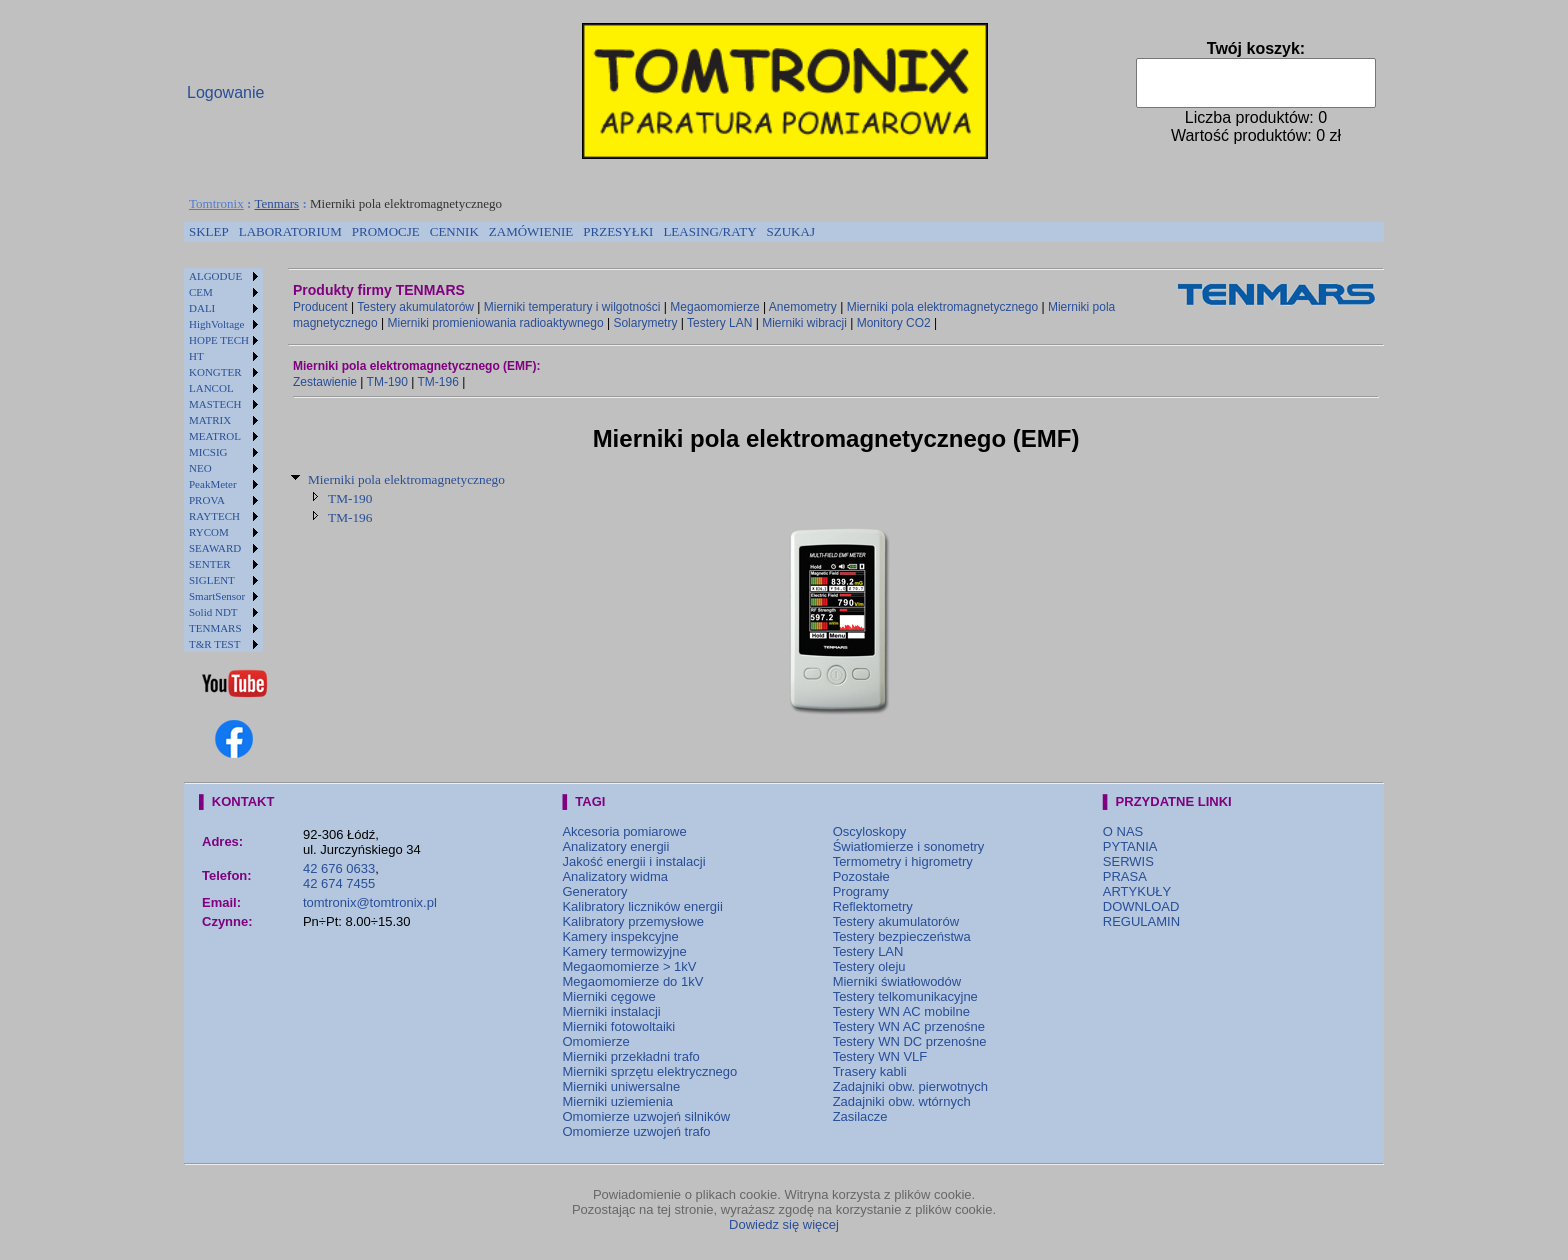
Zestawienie (325, 382)
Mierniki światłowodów (897, 981)
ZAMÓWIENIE (531, 231)
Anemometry (803, 307)
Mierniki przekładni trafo (630, 1056)
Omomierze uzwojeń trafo (636, 1131)
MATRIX (210, 420)
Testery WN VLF (880, 1056)
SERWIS (1128, 861)
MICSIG (208, 452)
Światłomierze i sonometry (909, 846)
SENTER (210, 564)
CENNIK (454, 231)
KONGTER (215, 372)
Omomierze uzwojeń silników (646, 1116)
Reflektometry (873, 906)
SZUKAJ (791, 231)
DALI (202, 308)
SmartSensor (217, 596)
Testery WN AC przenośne (909, 1026)
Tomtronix (216, 203)
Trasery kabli (870, 1071)
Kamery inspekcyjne (620, 936)
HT (196, 356)
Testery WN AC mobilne (901, 1011)
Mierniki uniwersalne (621, 1086)
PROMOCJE (386, 231)
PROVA (207, 500)
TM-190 (387, 382)
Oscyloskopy (870, 831)
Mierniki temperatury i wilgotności (572, 307)
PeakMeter (213, 484)
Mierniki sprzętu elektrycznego (649, 1071)
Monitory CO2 (894, 323)
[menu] (223, 460)
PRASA (1125, 876)
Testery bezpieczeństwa (902, 936)
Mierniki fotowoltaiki (618, 1026)
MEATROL (215, 436)
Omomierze (595, 1041)
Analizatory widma (615, 876)
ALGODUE (215, 276)
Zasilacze (860, 1116)
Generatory (594, 891)
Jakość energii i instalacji (633, 861)
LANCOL (211, 388)
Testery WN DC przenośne (910, 1041)
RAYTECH (214, 516)
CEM (201, 292)
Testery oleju (869, 966)
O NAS (1123, 831)
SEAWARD (215, 548)
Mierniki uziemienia (617, 1101)
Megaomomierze (714, 307)
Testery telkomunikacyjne (905, 996)
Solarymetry (645, 323)
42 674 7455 (339, 883)
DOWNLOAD (1141, 906)
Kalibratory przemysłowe (633, 921)
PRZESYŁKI (618, 231)
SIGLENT (212, 580)
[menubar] (502, 232)
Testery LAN (719, 323)
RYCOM (209, 532)
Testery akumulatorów (415, 307)
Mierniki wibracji (804, 323)
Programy (861, 891)
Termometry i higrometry (903, 861)
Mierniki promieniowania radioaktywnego (496, 323)
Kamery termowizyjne (624, 951)
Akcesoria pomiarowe (624, 831)
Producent (320, 307)
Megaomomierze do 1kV (632, 981)
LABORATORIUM (290, 231)
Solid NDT (213, 612)
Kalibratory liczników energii (642, 906)
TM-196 (438, 382)
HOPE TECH (219, 340)
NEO (200, 468)
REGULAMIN (1141, 921)
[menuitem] (209, 232)
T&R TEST (214, 644)
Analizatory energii (615, 846)
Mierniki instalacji (611, 1011)
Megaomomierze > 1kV (629, 966)
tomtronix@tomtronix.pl (370, 902)
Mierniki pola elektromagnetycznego (942, 307)
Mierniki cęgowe (608, 996)
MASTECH (215, 404)
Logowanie (225, 92)
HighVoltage (216, 324)
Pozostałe (861, 876)
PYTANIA (1130, 846)
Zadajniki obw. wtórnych (902, 1101)
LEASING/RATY (709, 231)
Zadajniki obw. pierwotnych (910, 1086)
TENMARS (215, 628)
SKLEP (209, 231)
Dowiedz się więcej (784, 1224)
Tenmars (277, 203)
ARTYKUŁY (1137, 891)
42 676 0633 (339, 868)
